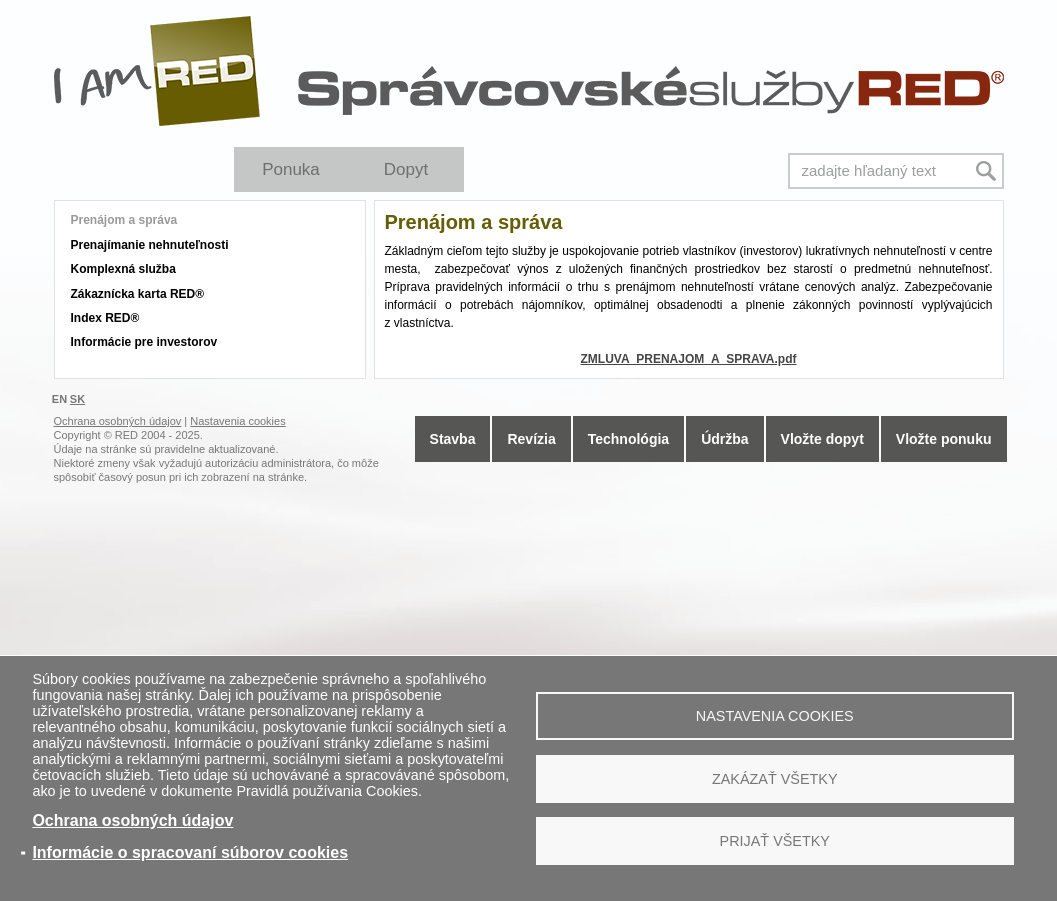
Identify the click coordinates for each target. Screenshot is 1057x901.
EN (59, 399)
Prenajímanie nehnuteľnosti (150, 245)
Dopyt (406, 169)
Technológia (628, 439)
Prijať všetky (775, 841)
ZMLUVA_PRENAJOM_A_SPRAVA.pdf (688, 359)
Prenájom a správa (124, 220)
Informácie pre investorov (144, 342)
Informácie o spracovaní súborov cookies (190, 852)
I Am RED (158, 71)
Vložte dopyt (822, 439)
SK (77, 399)
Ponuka (291, 169)
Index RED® (105, 318)
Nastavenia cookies (775, 716)
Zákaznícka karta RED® (138, 294)
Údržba (724, 439)
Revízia (531, 439)
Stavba (453, 439)
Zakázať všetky (775, 779)
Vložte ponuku (944, 439)
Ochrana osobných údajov (132, 820)
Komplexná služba (123, 269)
